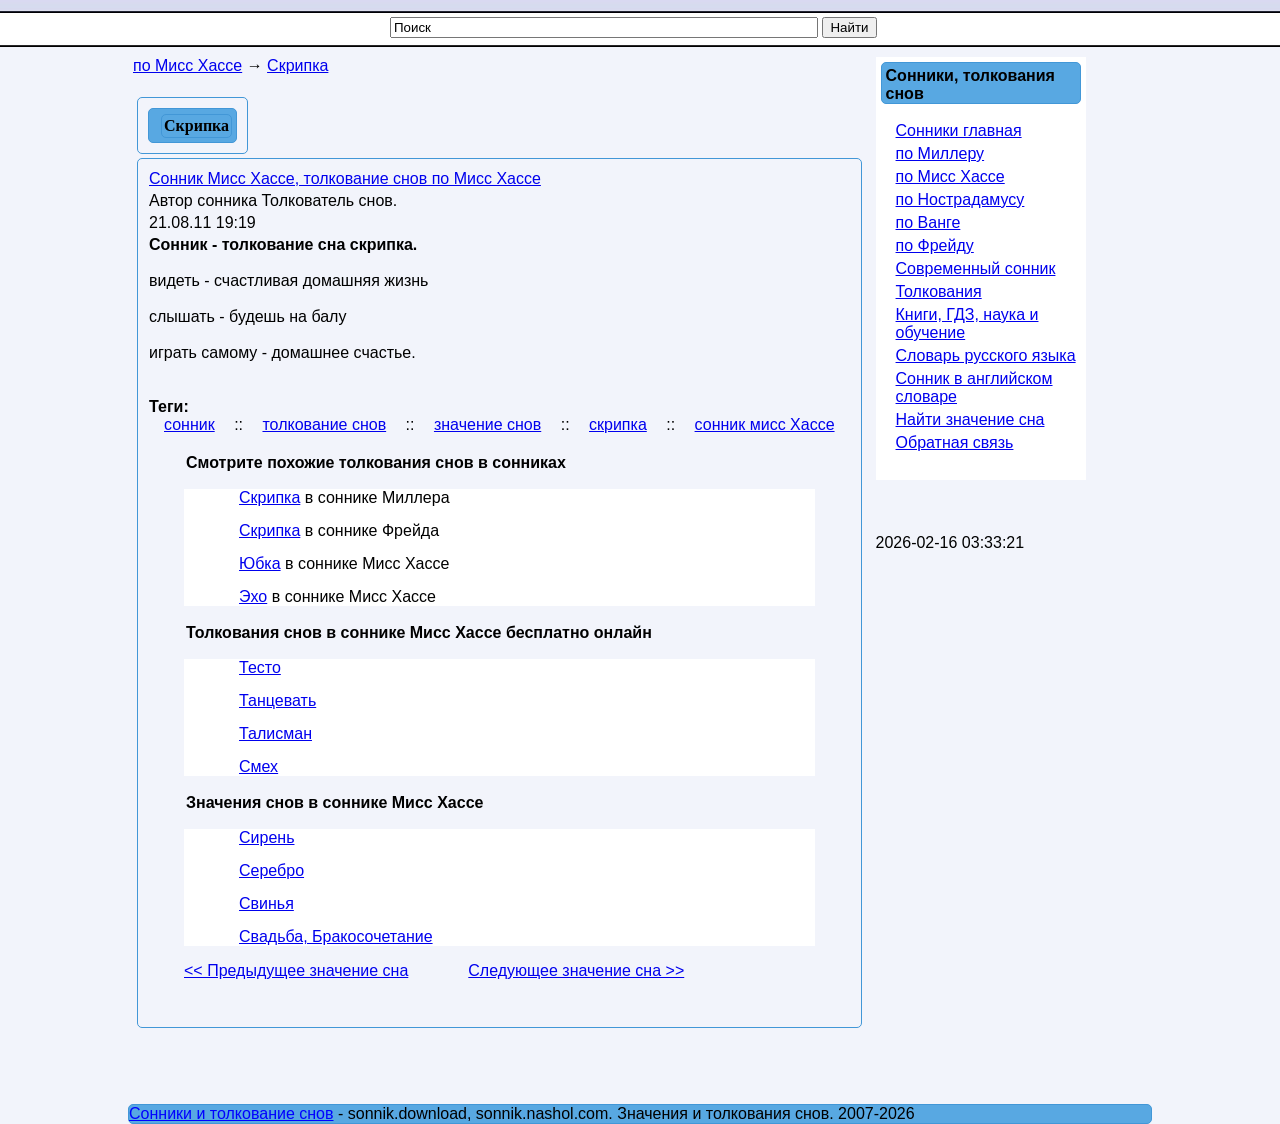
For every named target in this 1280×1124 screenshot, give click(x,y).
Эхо (253, 596)
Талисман (275, 733)
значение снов (487, 424)
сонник (189, 424)
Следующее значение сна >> (576, 970)
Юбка (260, 563)
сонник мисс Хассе (765, 424)
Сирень (266, 837)
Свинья (266, 903)
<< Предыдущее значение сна (296, 970)
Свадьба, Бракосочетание (336, 936)
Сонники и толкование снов (231, 1113)
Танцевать (277, 700)
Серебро (271, 870)
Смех (258, 766)
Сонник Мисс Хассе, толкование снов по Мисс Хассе (345, 178)
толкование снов (324, 424)
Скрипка (269, 497)
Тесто (260, 667)
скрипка (618, 424)
